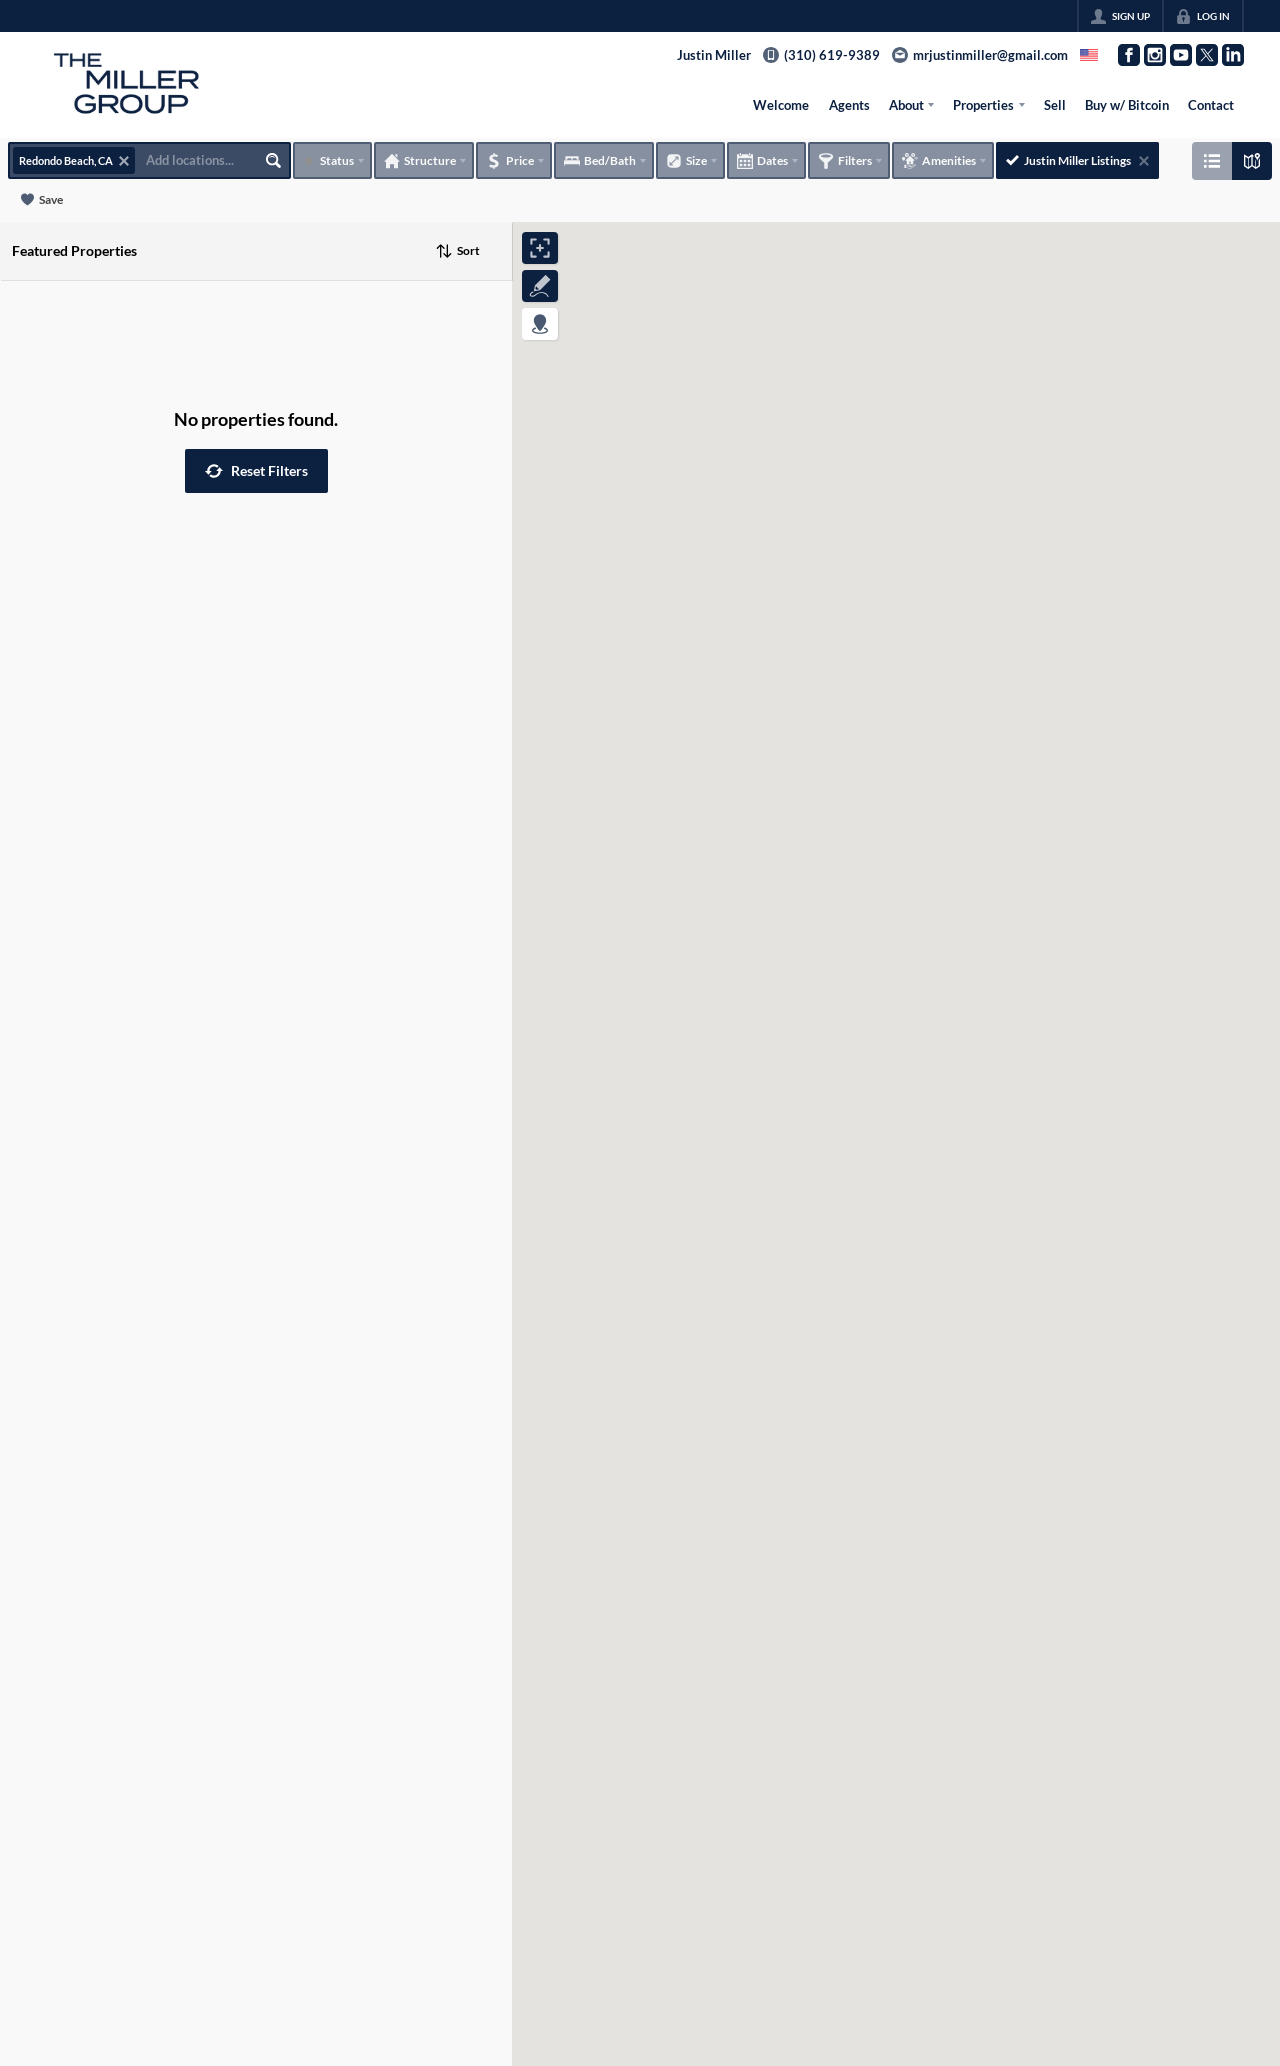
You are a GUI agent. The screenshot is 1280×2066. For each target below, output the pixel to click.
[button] (256, 471)
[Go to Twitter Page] (1207, 55)
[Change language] (1089, 55)
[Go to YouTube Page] (1181, 55)
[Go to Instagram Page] (1155, 55)
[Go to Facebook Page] (1129, 55)
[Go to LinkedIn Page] (1233, 55)
